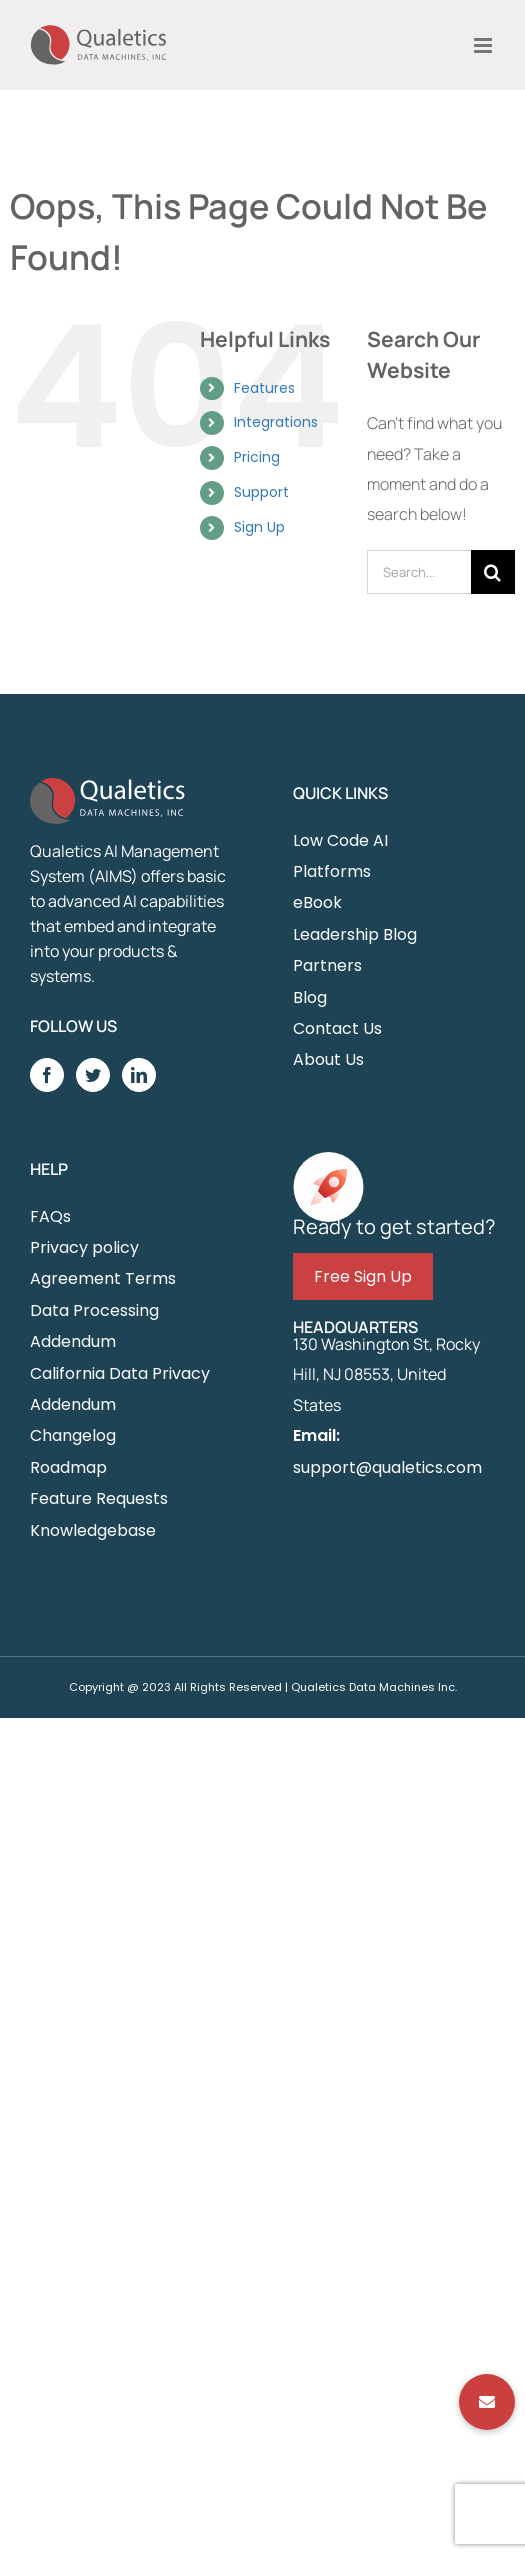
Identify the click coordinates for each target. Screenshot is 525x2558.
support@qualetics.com (387, 1467)
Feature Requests (99, 1498)
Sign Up (259, 527)
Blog (310, 997)
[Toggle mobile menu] (484, 45)
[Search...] (419, 572)
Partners (327, 965)
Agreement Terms (103, 1278)
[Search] (493, 572)
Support (261, 492)
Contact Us (337, 1028)
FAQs (50, 1216)
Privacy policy (84, 1247)
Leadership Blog (355, 934)
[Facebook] (47, 1075)
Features (264, 388)
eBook (317, 902)
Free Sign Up (363, 1276)
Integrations (276, 422)
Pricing (257, 457)
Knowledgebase (93, 1530)
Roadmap (68, 1467)
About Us (328, 1059)
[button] (487, 2402)
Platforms (332, 871)
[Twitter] (93, 1075)
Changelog (73, 1435)
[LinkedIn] (139, 1075)
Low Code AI (340, 840)
